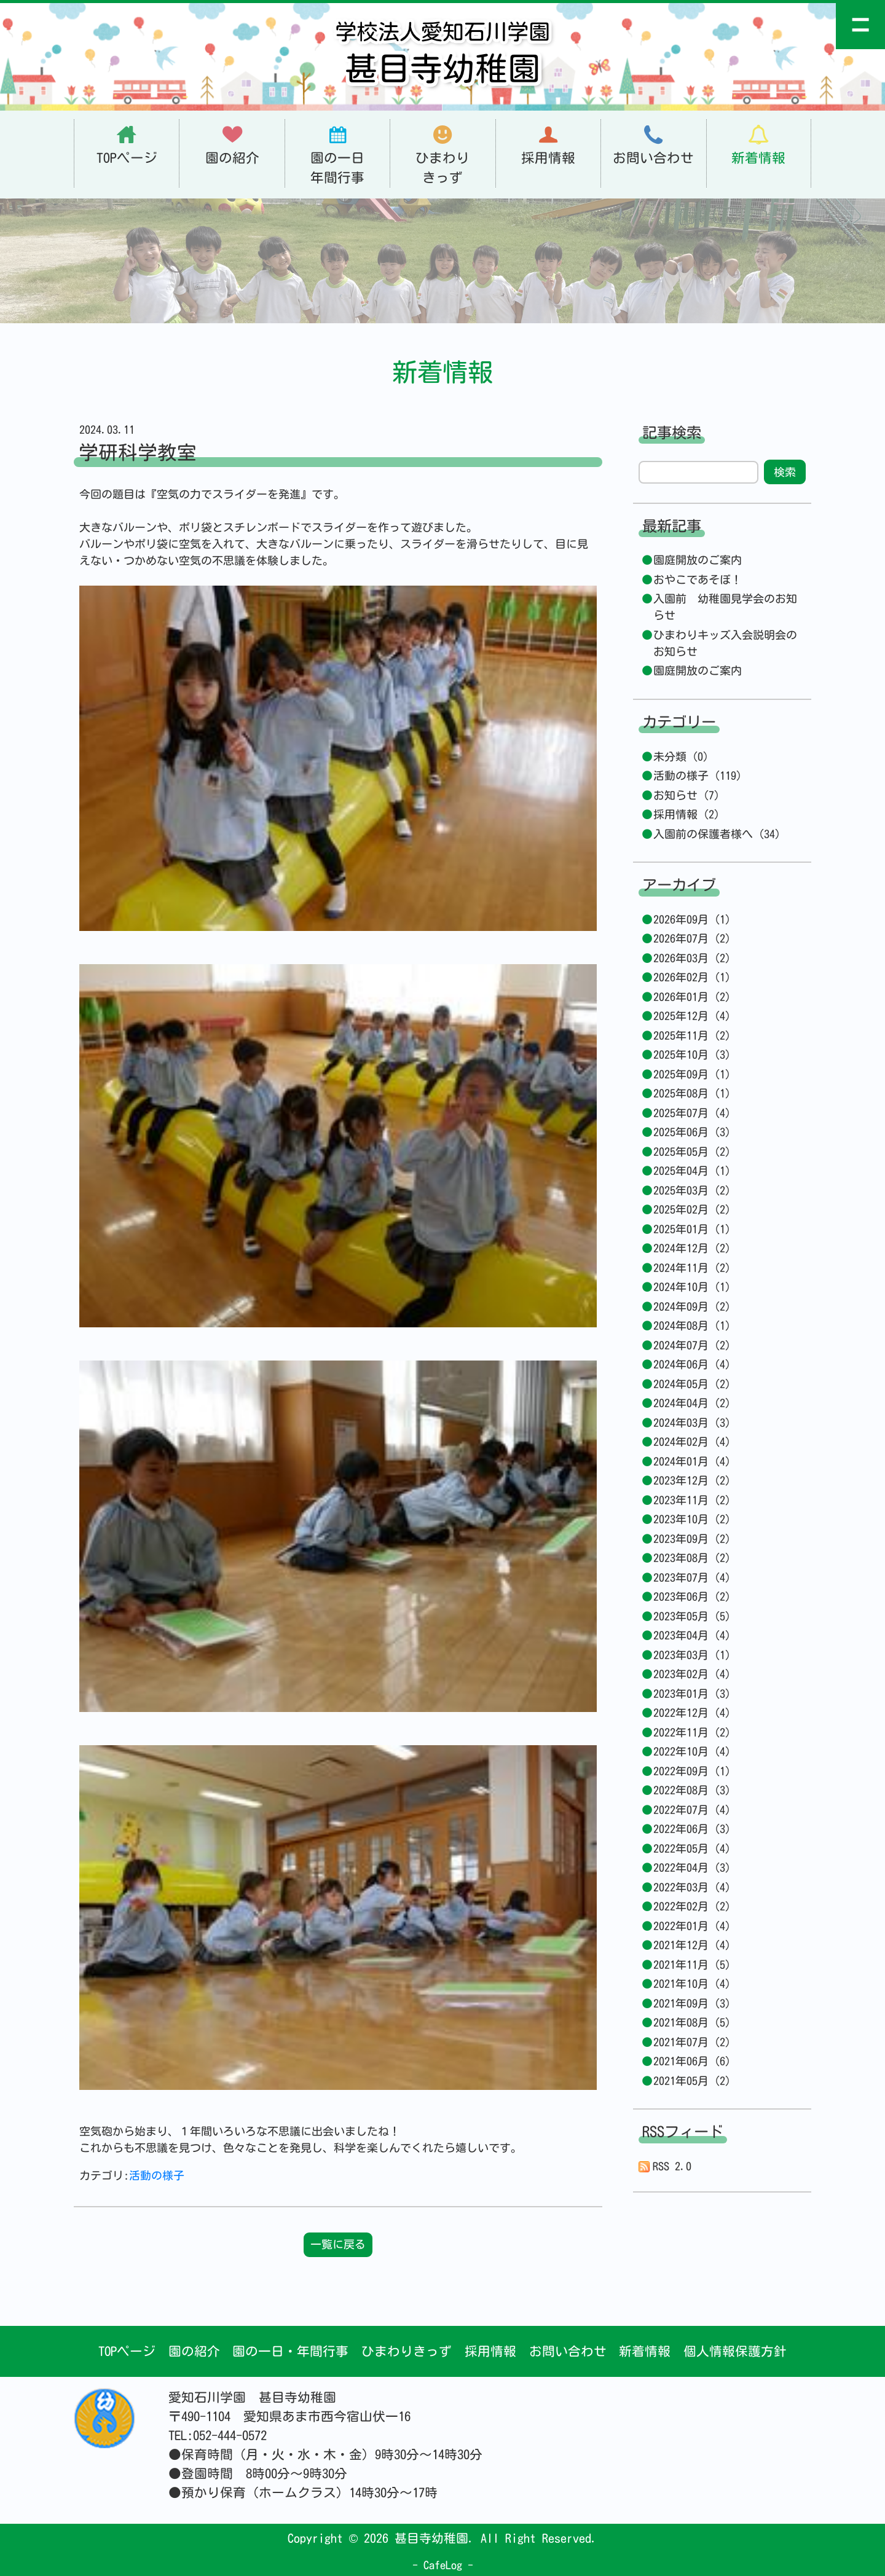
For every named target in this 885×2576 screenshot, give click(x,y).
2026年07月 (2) (692, 938)
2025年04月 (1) (692, 1170)
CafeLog (442, 2564)
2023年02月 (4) (692, 1673)
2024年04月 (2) (692, 1402)
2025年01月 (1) (692, 1229)
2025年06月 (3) (692, 1131)
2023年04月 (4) (692, 1635)
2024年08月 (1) (692, 1325)
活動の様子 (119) (697, 775)
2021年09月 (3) (692, 2003)
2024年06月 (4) (692, 1364)
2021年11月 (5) (692, 1964)
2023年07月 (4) (692, 1577)
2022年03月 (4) (692, 1887)
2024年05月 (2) (692, 1383)
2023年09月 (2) (692, 1538)
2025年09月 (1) (692, 1074)
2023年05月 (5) (692, 1616)
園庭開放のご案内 (697, 559)
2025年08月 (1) (692, 1093)
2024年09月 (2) (692, 1306)
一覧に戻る (338, 2244)
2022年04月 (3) (692, 1867)
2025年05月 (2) (692, 1151)
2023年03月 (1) (692, 1654)
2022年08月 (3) (692, 1790)
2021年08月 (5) (692, 2022)
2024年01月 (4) (692, 1461)
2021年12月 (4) (692, 1944)
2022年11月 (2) (692, 1732)
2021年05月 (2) (692, 2080)
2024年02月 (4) (692, 1441)
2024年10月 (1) (692, 1286)
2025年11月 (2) (692, 1035)
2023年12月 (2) (692, 1480)
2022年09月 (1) (692, 1771)
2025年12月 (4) (692, 1015)
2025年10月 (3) (692, 1054)
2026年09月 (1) (692, 919)
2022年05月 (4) (692, 1848)
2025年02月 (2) (692, 1209)
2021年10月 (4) (692, 1983)
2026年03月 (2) (692, 958)
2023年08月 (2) (692, 1557)
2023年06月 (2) (692, 1596)
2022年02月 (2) (692, 1906)
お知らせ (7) (686, 795)
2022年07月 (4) (692, 1809)
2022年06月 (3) (692, 1828)
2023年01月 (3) (692, 1693)
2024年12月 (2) (692, 1248)
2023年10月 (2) (692, 1519)
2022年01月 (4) (692, 1925)
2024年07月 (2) (692, 1345)
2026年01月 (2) (692, 996)
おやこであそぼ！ (697, 579)
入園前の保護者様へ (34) (717, 833)
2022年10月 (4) (692, 1751)
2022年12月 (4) (692, 1712)
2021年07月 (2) (692, 2042)
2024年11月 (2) (692, 1267)
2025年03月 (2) (692, 1190)
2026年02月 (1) (692, 977)
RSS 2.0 (665, 2166)
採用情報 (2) (686, 814)
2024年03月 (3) (692, 1422)
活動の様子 (156, 2175)
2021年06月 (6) (692, 2061)
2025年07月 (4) (692, 1112)
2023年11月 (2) (692, 1500)
